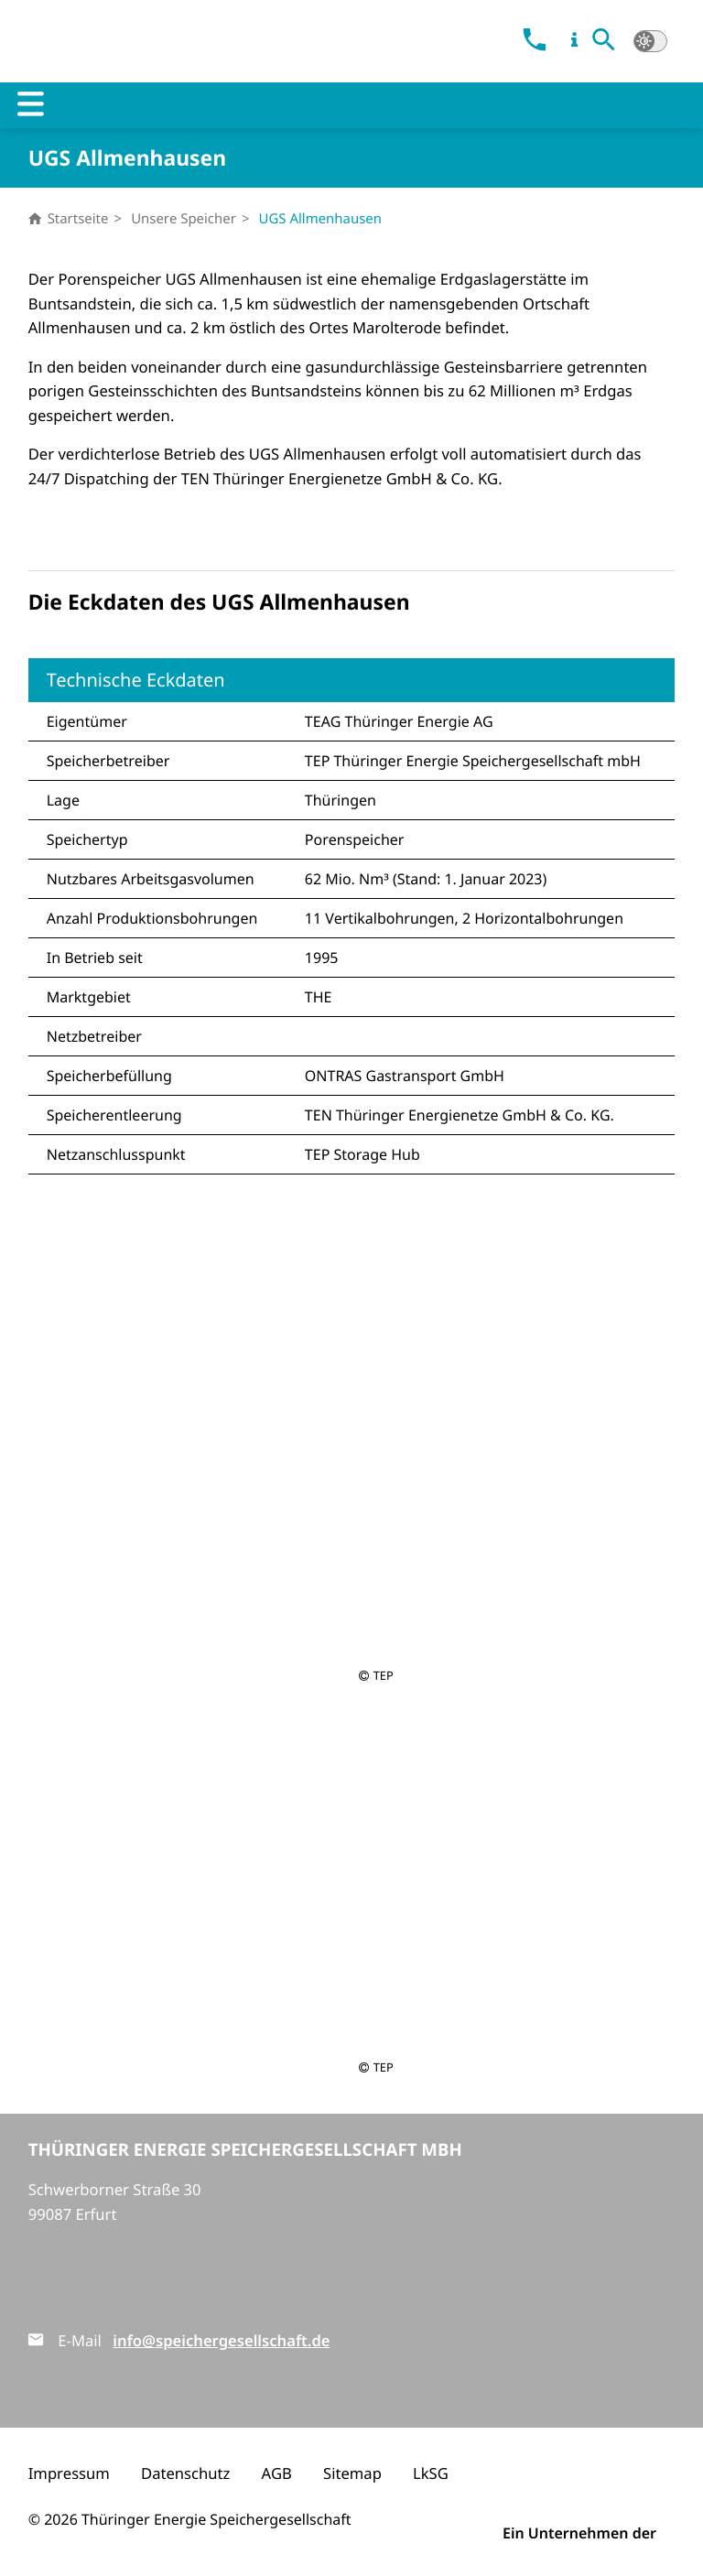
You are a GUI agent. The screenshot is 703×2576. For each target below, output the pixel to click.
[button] (603, 41)
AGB (277, 2473)
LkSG (431, 2473)
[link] (534, 41)
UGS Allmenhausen (320, 219)
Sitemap (352, 2473)
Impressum (69, 2473)
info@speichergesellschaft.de (221, 2340)
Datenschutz (185, 2473)
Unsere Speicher (183, 219)
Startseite (68, 219)
